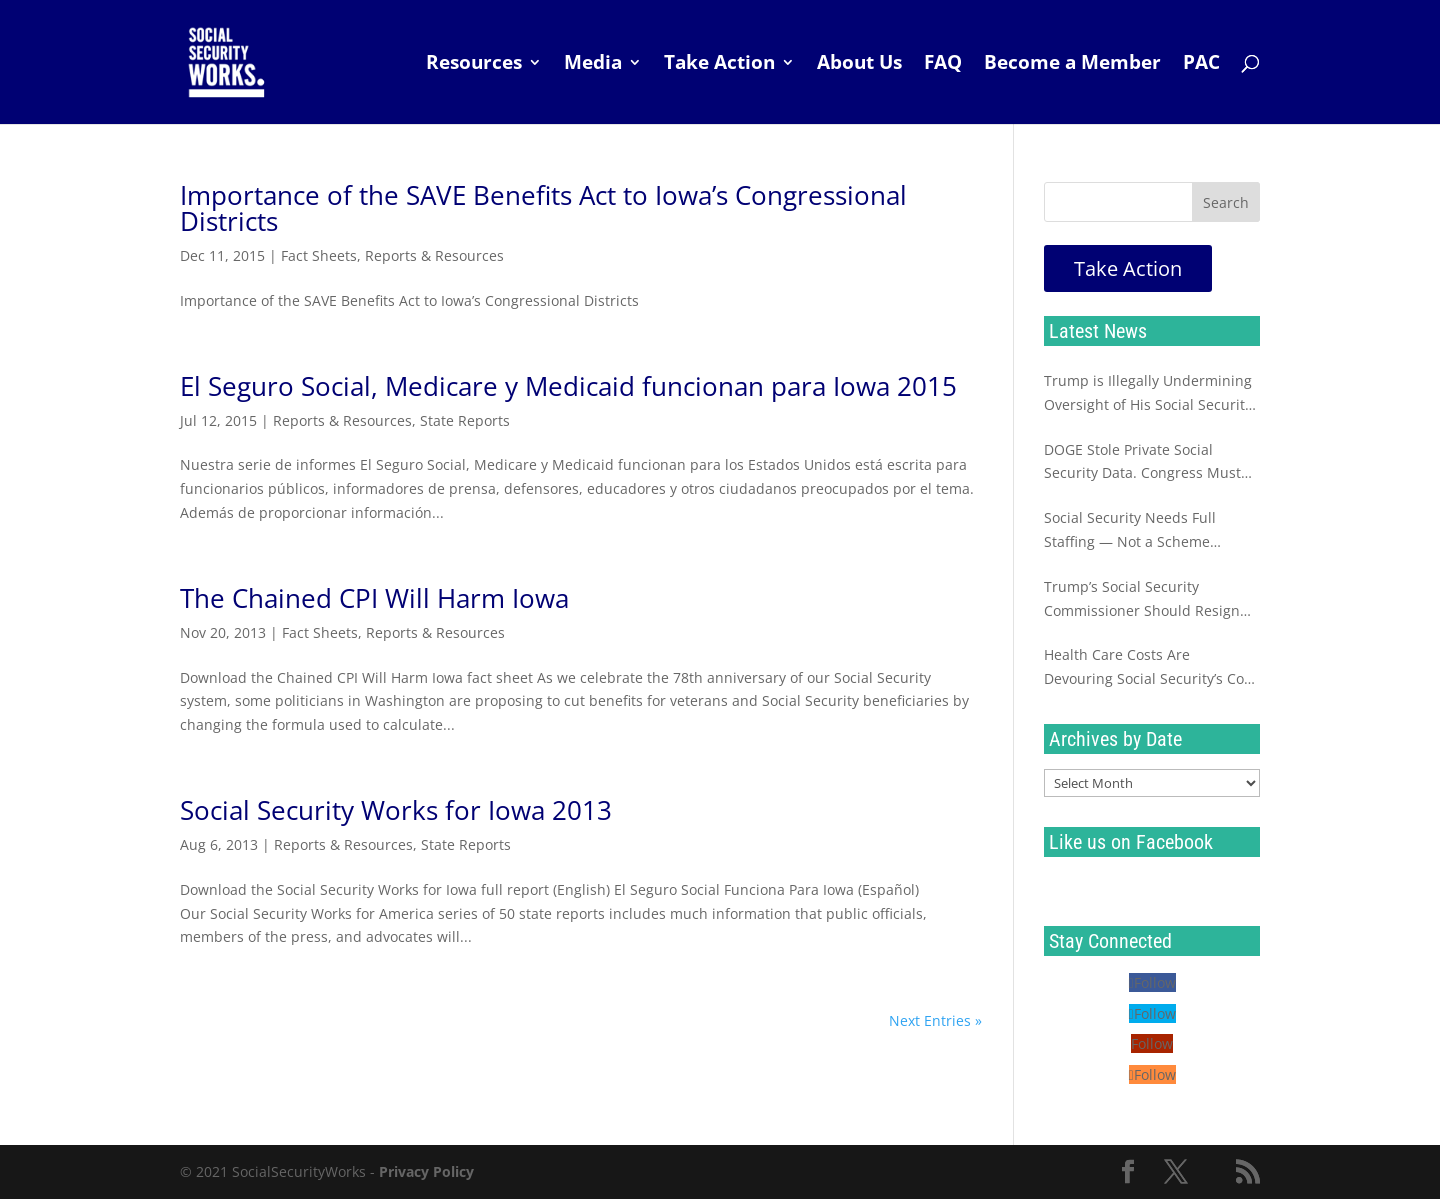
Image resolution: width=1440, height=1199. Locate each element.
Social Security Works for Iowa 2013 (396, 810)
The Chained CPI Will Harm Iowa (374, 598)
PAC (1201, 65)
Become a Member (1072, 65)
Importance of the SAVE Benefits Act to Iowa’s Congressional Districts (543, 208)
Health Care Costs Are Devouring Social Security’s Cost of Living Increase (1150, 668)
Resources (474, 65)
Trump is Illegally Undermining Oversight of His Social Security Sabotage (1148, 394)
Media (593, 65)
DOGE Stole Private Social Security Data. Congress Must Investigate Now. (1142, 463)
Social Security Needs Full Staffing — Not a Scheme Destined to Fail (1130, 531)
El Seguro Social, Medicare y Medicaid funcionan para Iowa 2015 (568, 386)
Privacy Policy (426, 1171)
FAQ (943, 65)
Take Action (719, 65)
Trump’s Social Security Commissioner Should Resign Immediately (1142, 600)
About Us (859, 65)
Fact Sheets (319, 255)
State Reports (465, 420)
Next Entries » (935, 1020)
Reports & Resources (434, 255)
